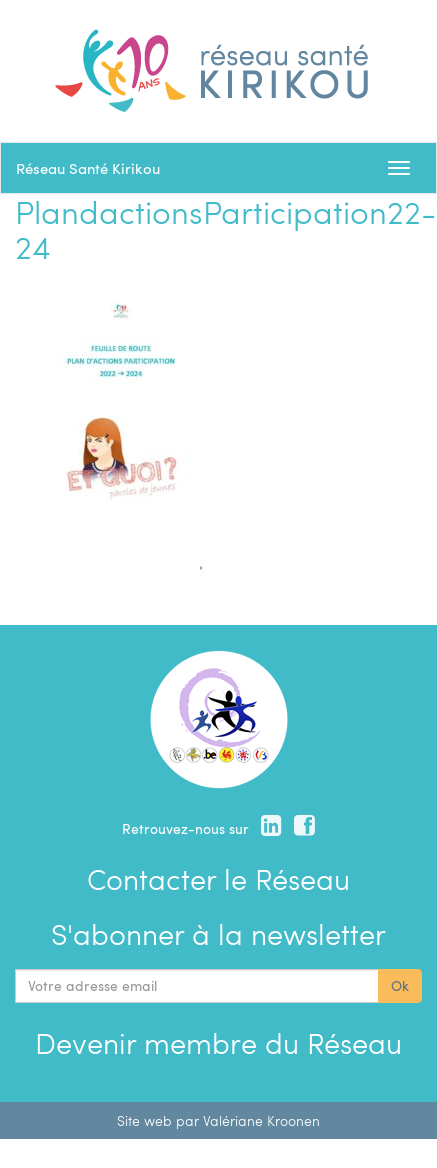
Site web (144, 1120)
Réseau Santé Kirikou (88, 168)
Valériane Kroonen (261, 1120)
